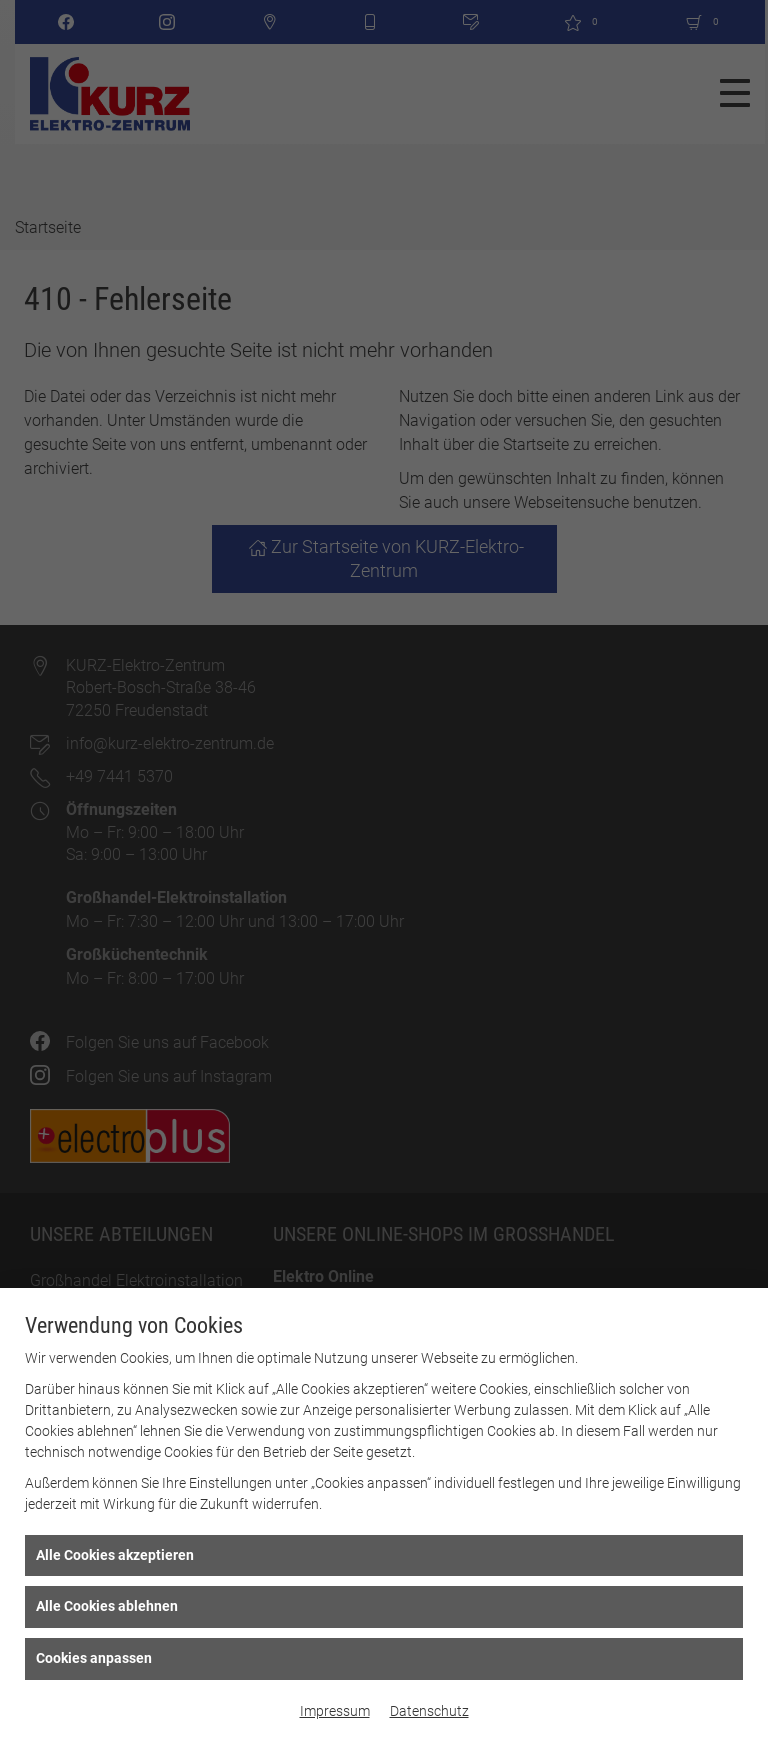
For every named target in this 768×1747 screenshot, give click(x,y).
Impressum (335, 1711)
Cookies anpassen (94, 1658)
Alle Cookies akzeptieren (115, 1555)
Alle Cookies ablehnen (107, 1606)
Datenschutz (429, 1711)
